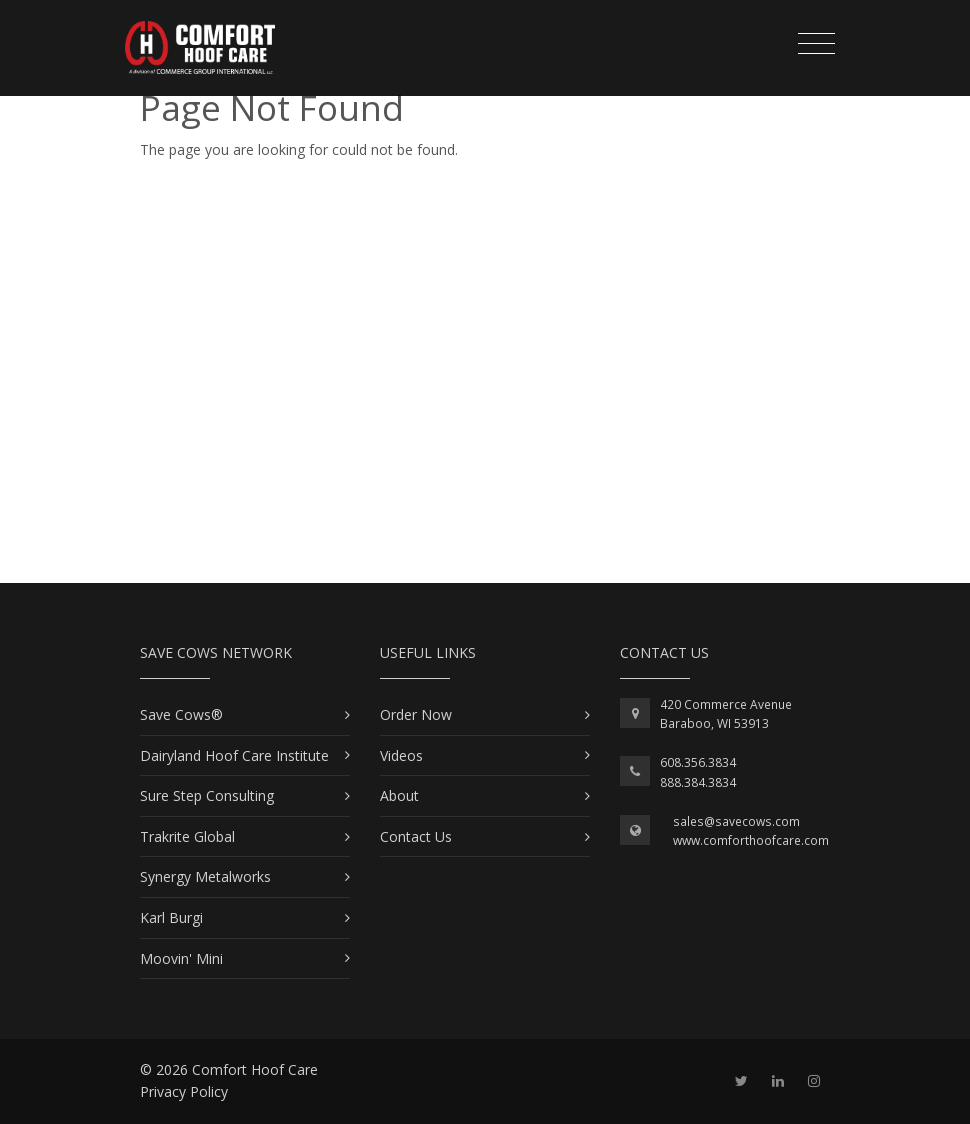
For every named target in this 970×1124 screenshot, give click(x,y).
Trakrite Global (187, 836)
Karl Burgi (171, 917)
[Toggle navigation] (816, 44)
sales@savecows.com (736, 821)
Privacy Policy (184, 1091)
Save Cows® (181, 714)
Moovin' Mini (181, 958)
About (399, 795)
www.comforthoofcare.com (751, 840)
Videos (401, 755)
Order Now (416, 714)
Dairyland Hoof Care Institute (234, 755)
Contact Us (416, 836)
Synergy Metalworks (205, 876)
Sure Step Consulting (207, 795)
